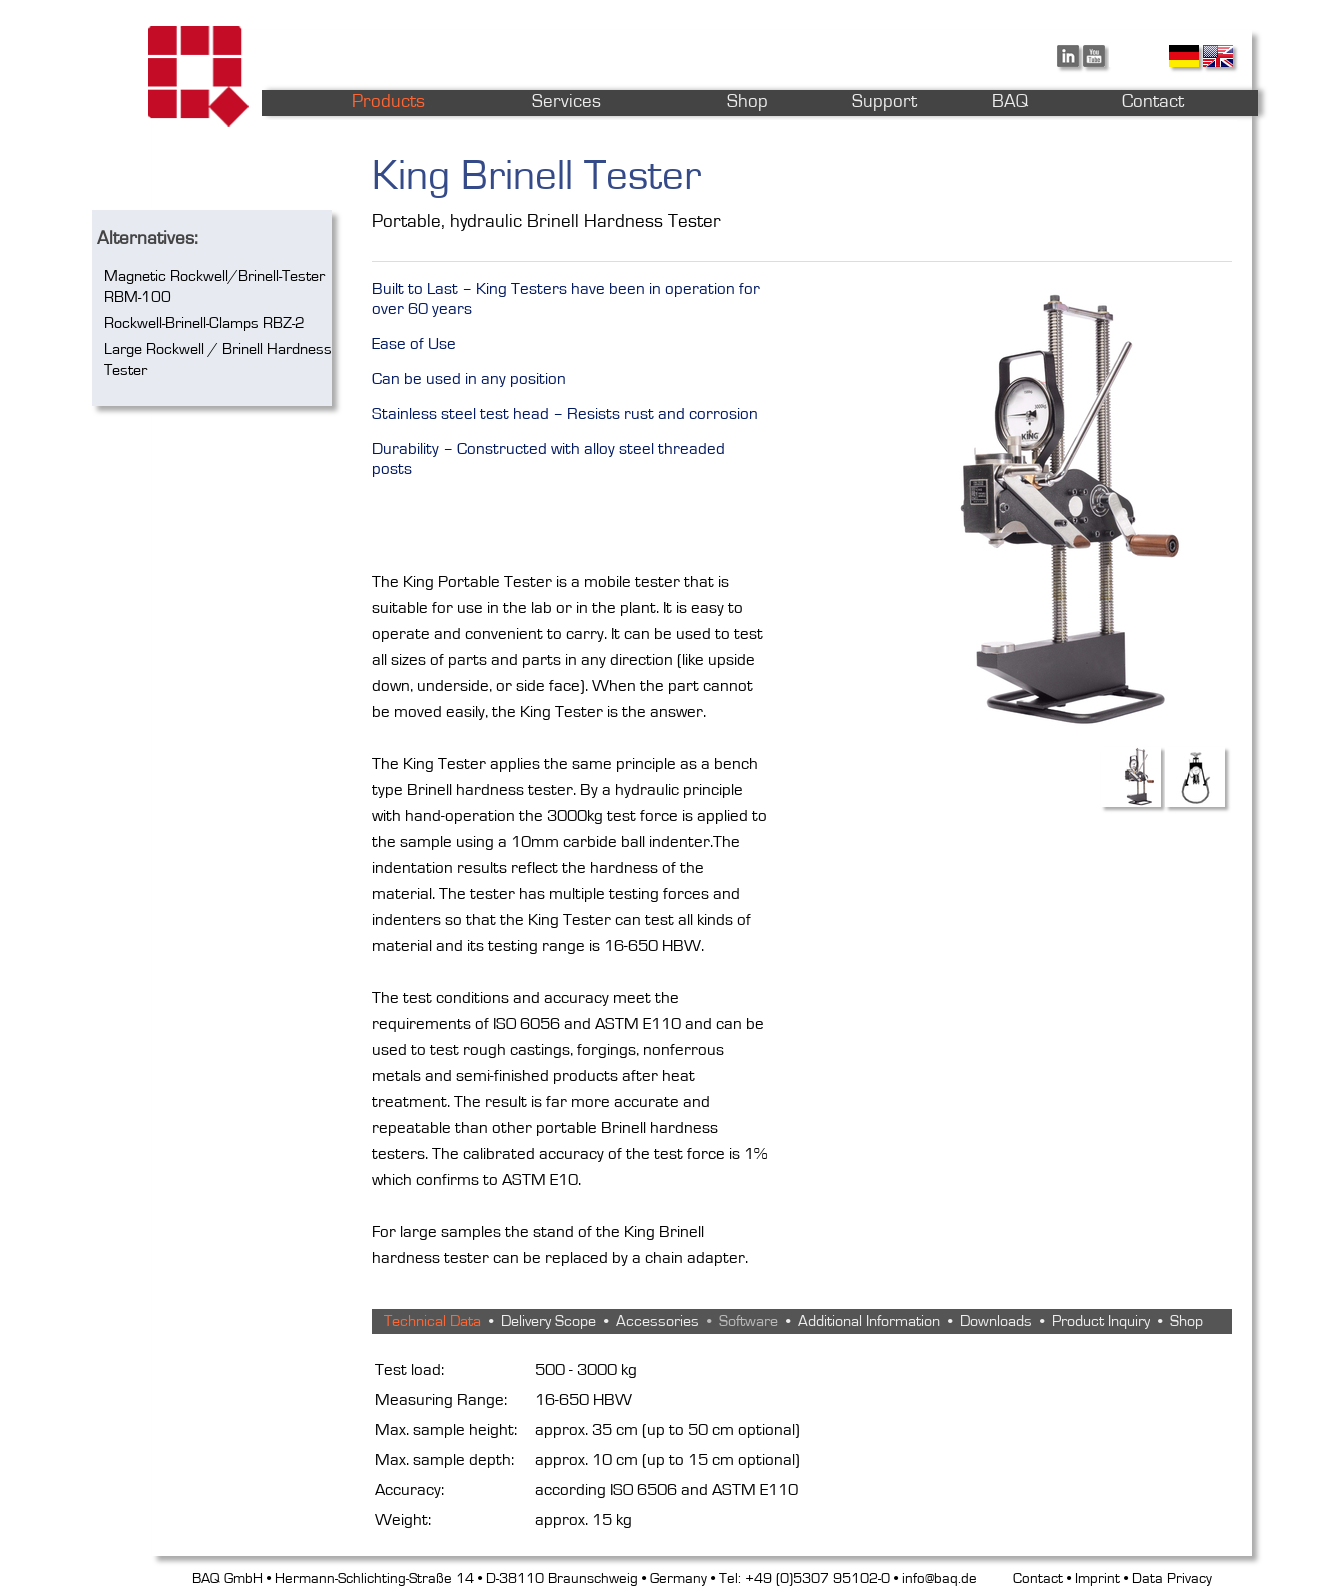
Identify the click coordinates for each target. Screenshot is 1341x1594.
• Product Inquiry (1091, 1321)
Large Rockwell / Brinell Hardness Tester (218, 359)
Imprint (1097, 1578)
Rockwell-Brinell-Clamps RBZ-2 (204, 323)
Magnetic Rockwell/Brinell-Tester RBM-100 (214, 286)
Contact (1038, 1578)
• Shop (1176, 1321)
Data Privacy (1172, 1578)
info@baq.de (939, 1578)
